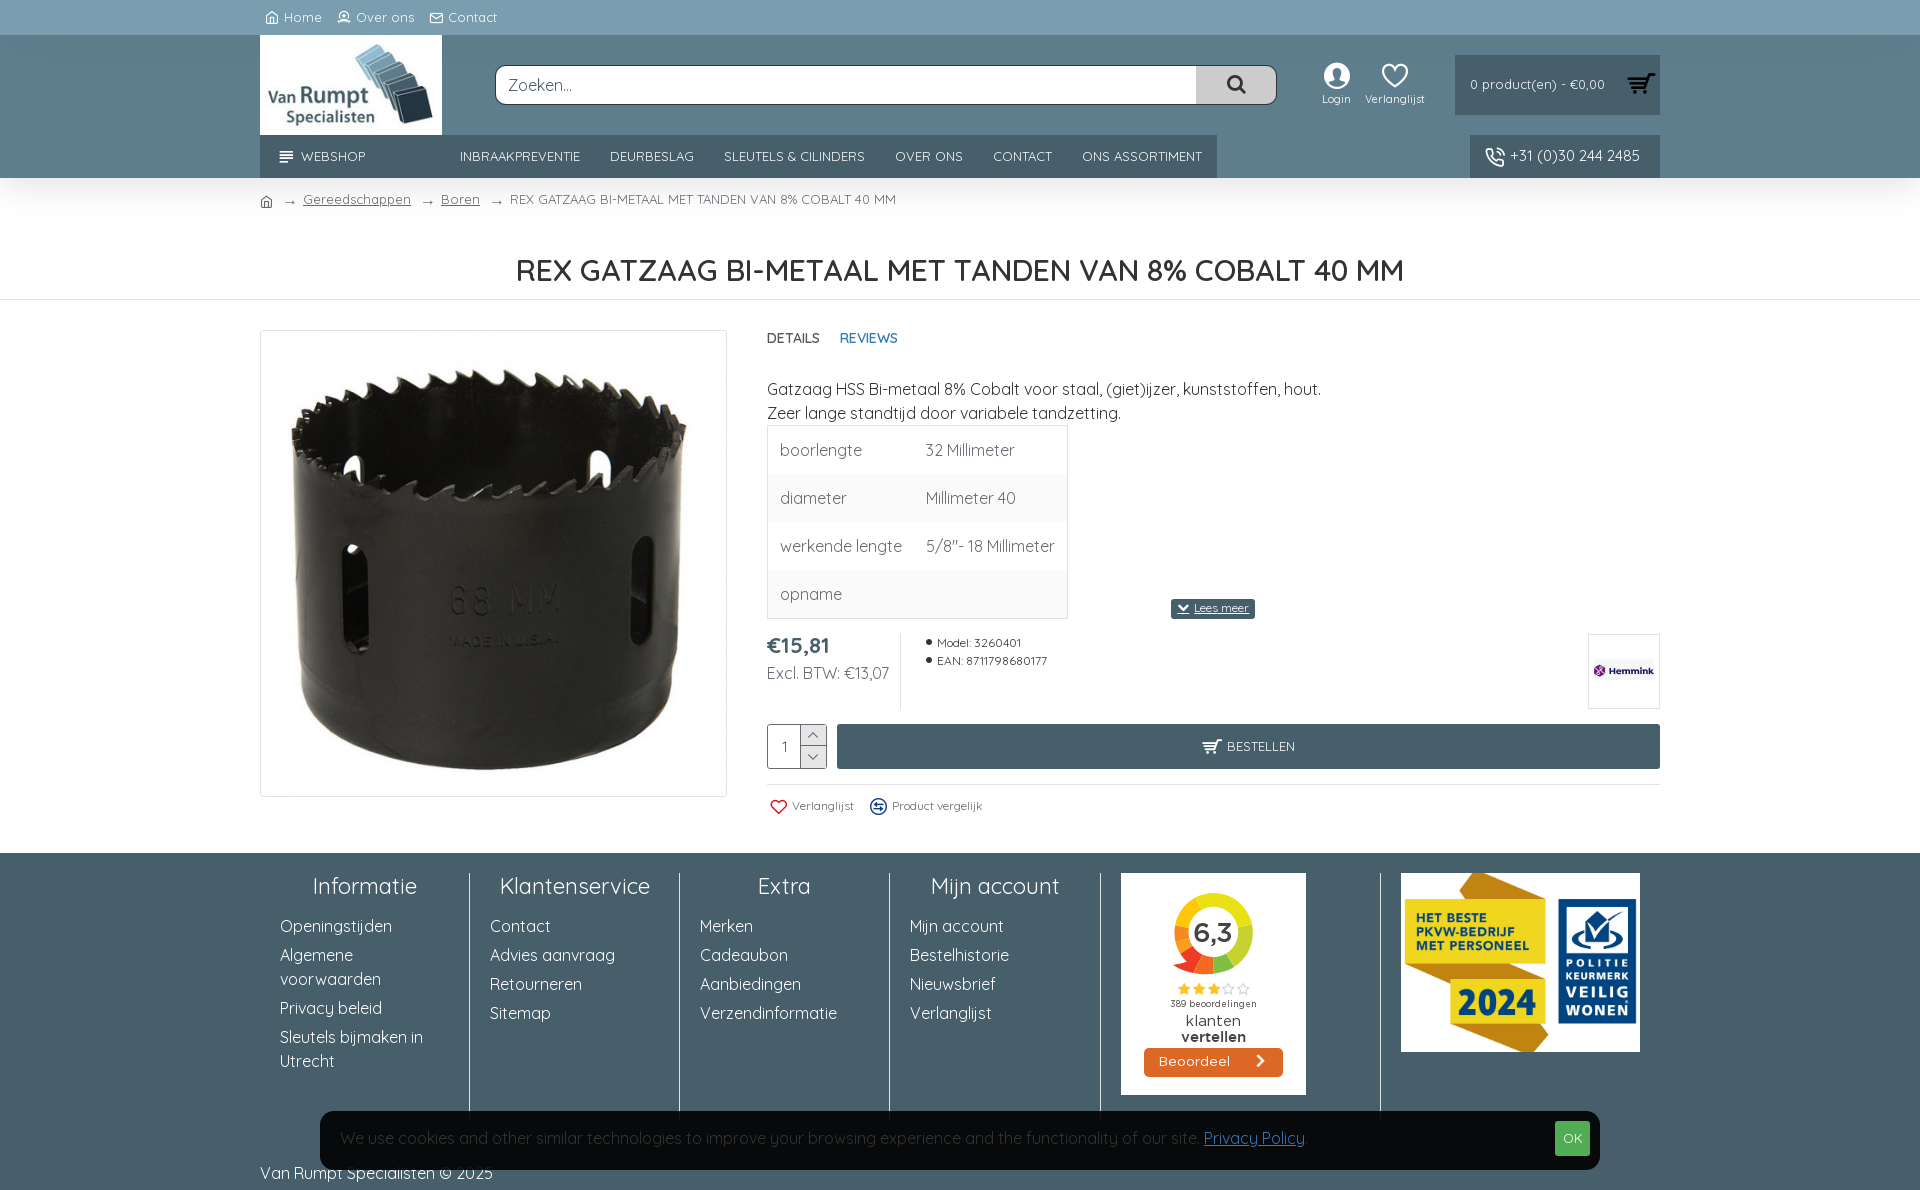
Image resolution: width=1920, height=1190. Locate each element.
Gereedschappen (357, 199)
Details (793, 338)
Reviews (869, 338)
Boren (460, 199)
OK (1573, 1138)
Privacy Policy (1254, 1138)
